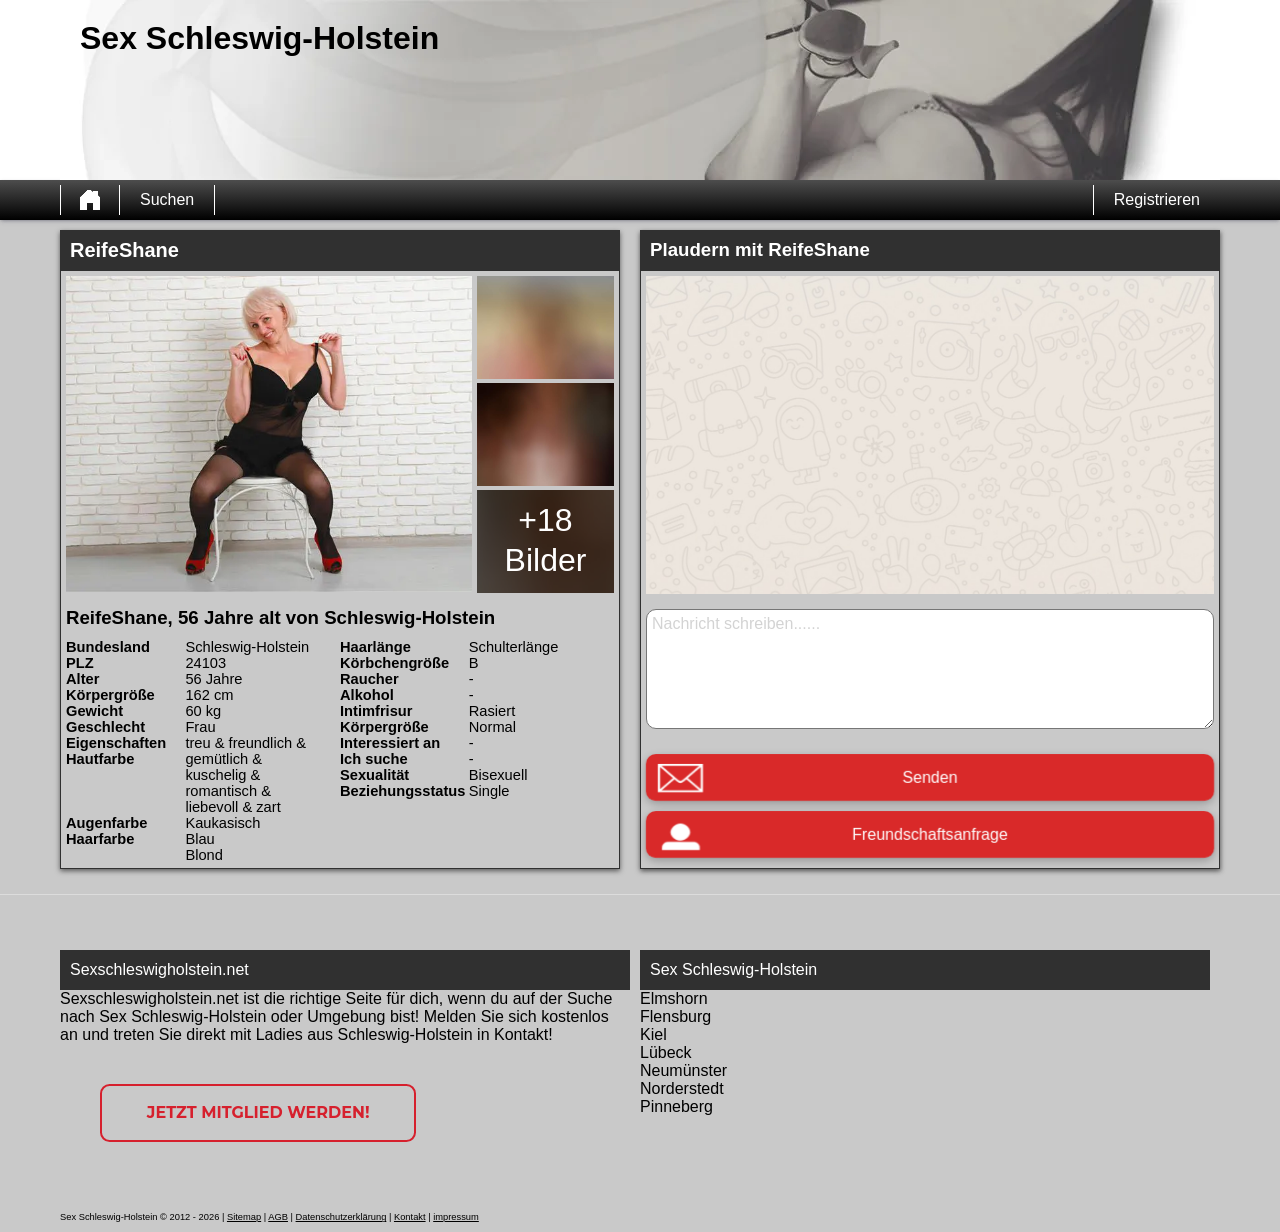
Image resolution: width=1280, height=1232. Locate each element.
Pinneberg (676, 1106)
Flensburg (675, 1016)
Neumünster (683, 1070)
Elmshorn (674, 998)
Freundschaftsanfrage (930, 834)
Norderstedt (682, 1088)
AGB (278, 1217)
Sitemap (244, 1217)
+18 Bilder (546, 540)
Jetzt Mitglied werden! (258, 1112)
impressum (456, 1217)
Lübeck (666, 1052)
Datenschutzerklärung (341, 1217)
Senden (929, 777)
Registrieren (1157, 199)
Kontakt (410, 1217)
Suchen (167, 199)
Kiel (653, 1034)
